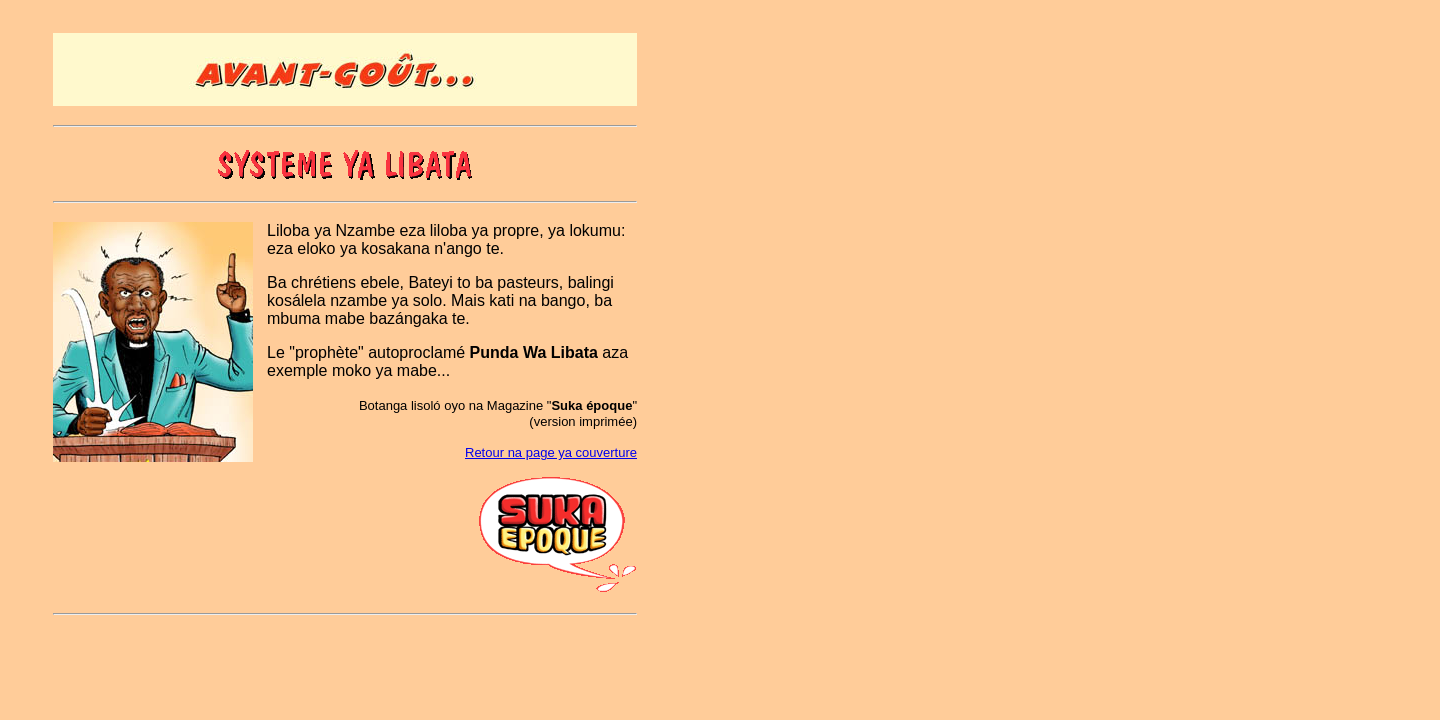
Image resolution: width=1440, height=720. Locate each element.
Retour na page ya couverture (551, 452)
